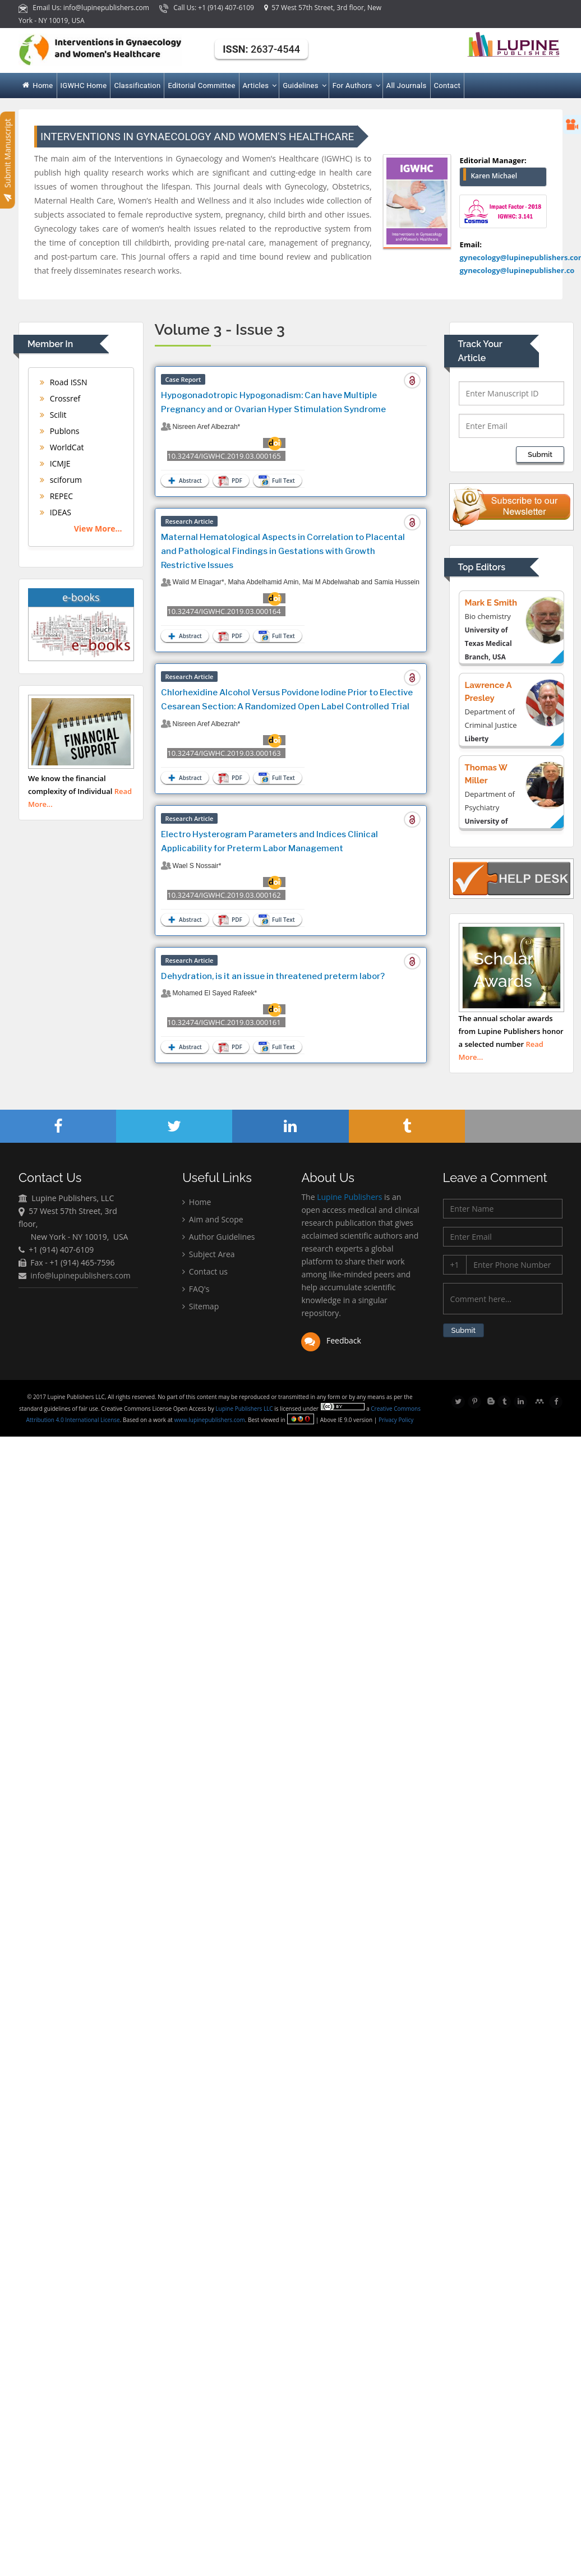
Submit (540, 454)
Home (37, 85)
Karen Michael (494, 176)
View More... (98, 528)
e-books (81, 597)
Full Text (276, 480)
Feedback (331, 1342)
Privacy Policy (397, 1420)
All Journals (406, 85)
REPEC (56, 496)
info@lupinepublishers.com (80, 1277)
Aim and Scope (212, 1221)
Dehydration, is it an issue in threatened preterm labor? (273, 976)
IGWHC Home (84, 85)
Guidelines (304, 86)
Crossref (60, 398)
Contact (447, 85)
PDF (230, 481)
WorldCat (62, 447)
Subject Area (208, 1256)
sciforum (61, 479)
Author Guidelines (218, 1239)
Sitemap (200, 1308)
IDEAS (55, 512)
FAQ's (195, 1291)
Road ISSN (63, 382)
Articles (259, 86)
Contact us (205, 1273)
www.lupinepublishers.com (211, 1420)
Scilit (53, 414)
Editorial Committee (201, 85)
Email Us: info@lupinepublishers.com (85, 7)
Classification (137, 85)
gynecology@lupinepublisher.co (516, 270)
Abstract (183, 481)
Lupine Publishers (348, 1199)
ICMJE (55, 463)
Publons (59, 431)
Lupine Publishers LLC (246, 1408)
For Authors (356, 86)
